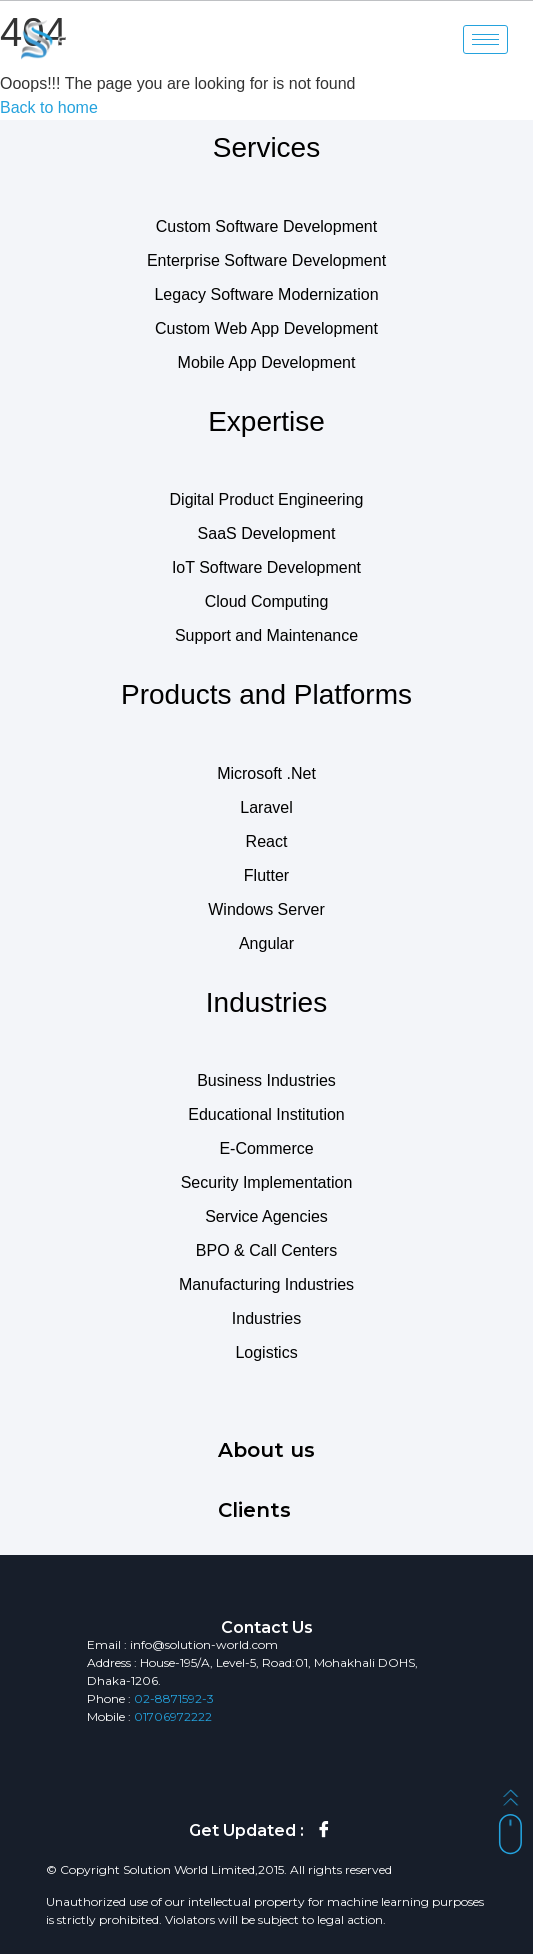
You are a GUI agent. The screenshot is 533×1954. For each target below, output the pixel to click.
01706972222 (173, 1716)
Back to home (49, 107)
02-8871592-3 (174, 1698)
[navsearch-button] (407, 40)
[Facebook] (324, 1831)
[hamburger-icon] (485, 39)
